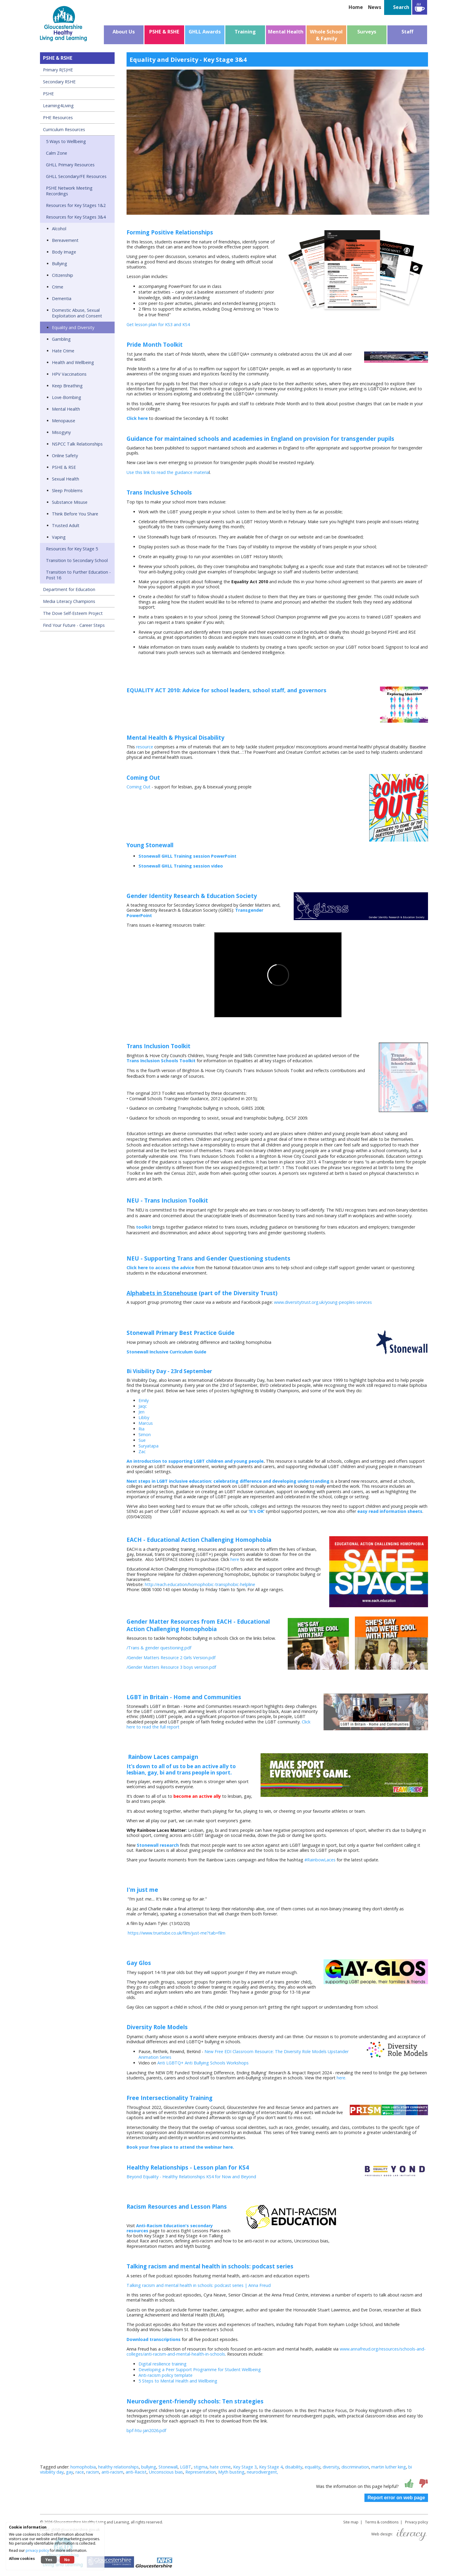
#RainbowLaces (319, 1860)
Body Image (64, 252)
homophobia (83, 2467)
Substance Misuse (69, 502)
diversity (331, 2467)
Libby (143, 1417)
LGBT (185, 2467)
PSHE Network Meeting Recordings (69, 190)
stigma (200, 2467)
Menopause (63, 420)
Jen (141, 1412)
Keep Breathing (67, 386)
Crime (57, 287)
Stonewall (168, 2467)
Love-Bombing (66, 397)
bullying (148, 2467)
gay (69, 2472)
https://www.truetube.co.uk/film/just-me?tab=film (176, 1933)
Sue (142, 1440)
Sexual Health (65, 479)
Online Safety (65, 455)
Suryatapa (148, 1446)
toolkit (143, 1227)
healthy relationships (118, 2467)
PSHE (48, 93)
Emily (143, 1400)
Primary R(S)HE (58, 70)
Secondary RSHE (59, 82)
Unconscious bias (166, 2472)
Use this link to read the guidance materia (168, 472)
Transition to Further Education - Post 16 (78, 575)
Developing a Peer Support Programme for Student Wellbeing (199, 2369)
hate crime (220, 2467)
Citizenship (62, 275)
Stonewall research (158, 1845)
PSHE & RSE (64, 467)
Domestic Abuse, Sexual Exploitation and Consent (77, 313)
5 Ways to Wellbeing (66, 141)
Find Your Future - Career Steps (74, 625)
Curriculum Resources (64, 129)
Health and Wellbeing (73, 362)
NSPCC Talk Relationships (77, 444)
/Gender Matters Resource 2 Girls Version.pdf (171, 1657)
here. (342, 2078)
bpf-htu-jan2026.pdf (146, 2430)
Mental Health (66, 409)
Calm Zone (56, 153)
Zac (142, 1451)
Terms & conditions (381, 2522)
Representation (200, 2472)
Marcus (145, 1423)
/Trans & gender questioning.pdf (159, 1648)
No (67, 2559)
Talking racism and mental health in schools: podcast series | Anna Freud (199, 2285)
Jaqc (142, 1406)
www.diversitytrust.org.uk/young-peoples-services (323, 1302)
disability (293, 2467)
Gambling (61, 339)
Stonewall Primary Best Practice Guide (181, 1332)
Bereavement (65, 240)
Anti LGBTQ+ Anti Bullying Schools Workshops (203, 2063)
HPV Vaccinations (69, 374)
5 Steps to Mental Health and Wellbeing (177, 2381)
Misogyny (61, 432)
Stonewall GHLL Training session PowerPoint (187, 856)
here (234, 1559)
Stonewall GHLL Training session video (180, 866)
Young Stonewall (150, 845)
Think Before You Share (75, 514)
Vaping (59, 537)
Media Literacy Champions (69, 601)
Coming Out (138, 787)
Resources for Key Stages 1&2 (76, 205)
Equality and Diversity (73, 327)
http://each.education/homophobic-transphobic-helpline (200, 1584)
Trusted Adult (65, 525)
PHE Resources (58, 117)
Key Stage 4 (271, 2467)
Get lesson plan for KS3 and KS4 (158, 324)
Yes (48, 2559)
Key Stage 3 (245, 2467)
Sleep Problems (67, 490)
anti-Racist (136, 2472)
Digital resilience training (162, 2364)
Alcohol (59, 228)
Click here (137, 418)
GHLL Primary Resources (70, 165)
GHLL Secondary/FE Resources (76, 176)
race (80, 2472)
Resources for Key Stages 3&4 (76, 217)
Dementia (61, 298)
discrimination (355, 2467)
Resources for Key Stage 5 (72, 549)
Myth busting (231, 2472)
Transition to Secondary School (77, 560)
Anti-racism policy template (165, 2375)
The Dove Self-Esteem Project (73, 613)
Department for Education (69, 589)
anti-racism (112, 2472)
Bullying (59, 263)
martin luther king (388, 2467)
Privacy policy (416, 2522)
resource (144, 747)
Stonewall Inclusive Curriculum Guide (166, 1352)
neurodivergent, (262, 2472)
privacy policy (37, 2550)
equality (312, 2467)
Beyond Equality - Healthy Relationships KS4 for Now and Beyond (191, 2176)
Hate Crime (63, 351)
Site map (350, 2522)
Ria (141, 1429)
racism (92, 2472)
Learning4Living (58, 105)
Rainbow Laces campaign (162, 1756)
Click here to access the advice (160, 1267)
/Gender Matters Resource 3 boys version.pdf (171, 1667)
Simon (144, 1434)
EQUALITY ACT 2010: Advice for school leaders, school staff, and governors (226, 690)
